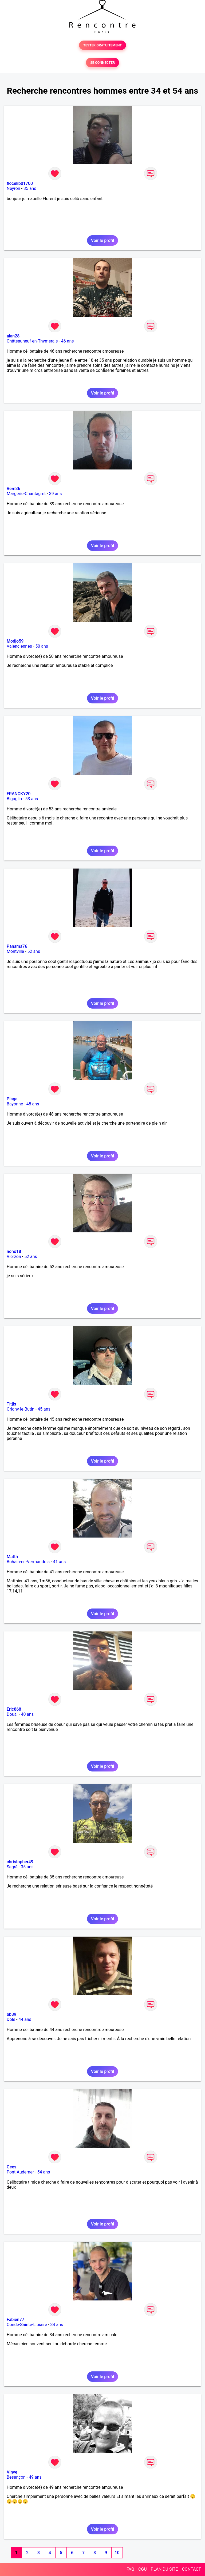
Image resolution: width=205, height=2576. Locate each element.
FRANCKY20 (18, 793)
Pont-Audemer (20, 2172)
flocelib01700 (20, 183)
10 (117, 2552)
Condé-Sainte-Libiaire (27, 2324)
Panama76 (17, 946)
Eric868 (14, 1709)
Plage (12, 1098)
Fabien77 (15, 2319)
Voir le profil (102, 240)
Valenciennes (19, 646)
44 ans (24, 2019)
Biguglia (14, 798)
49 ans (35, 2477)
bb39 (11, 2014)
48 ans (32, 1103)
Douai (12, 1714)
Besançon (16, 2477)
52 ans (33, 951)
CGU (142, 2569)
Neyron (13, 188)
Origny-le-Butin (20, 1409)
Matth (12, 1556)
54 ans (43, 2172)
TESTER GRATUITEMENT (102, 45)
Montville (15, 951)
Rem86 (13, 488)
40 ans (27, 1714)
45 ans (44, 1409)
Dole (11, 2019)
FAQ (130, 2569)
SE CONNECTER (102, 63)
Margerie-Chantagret (26, 493)
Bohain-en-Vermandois (28, 1561)
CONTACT (191, 2569)
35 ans (29, 188)
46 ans (67, 341)
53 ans (31, 798)
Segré (12, 1866)
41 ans (59, 1561)
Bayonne (15, 1103)
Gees (11, 2166)
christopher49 (20, 1861)
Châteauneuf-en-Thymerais (32, 341)
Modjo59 (15, 641)
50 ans (41, 646)
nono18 (14, 1251)
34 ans (56, 2324)
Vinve (12, 2472)
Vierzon (14, 1256)
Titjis (11, 1404)
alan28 (13, 336)
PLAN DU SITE (164, 2569)
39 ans (55, 493)
